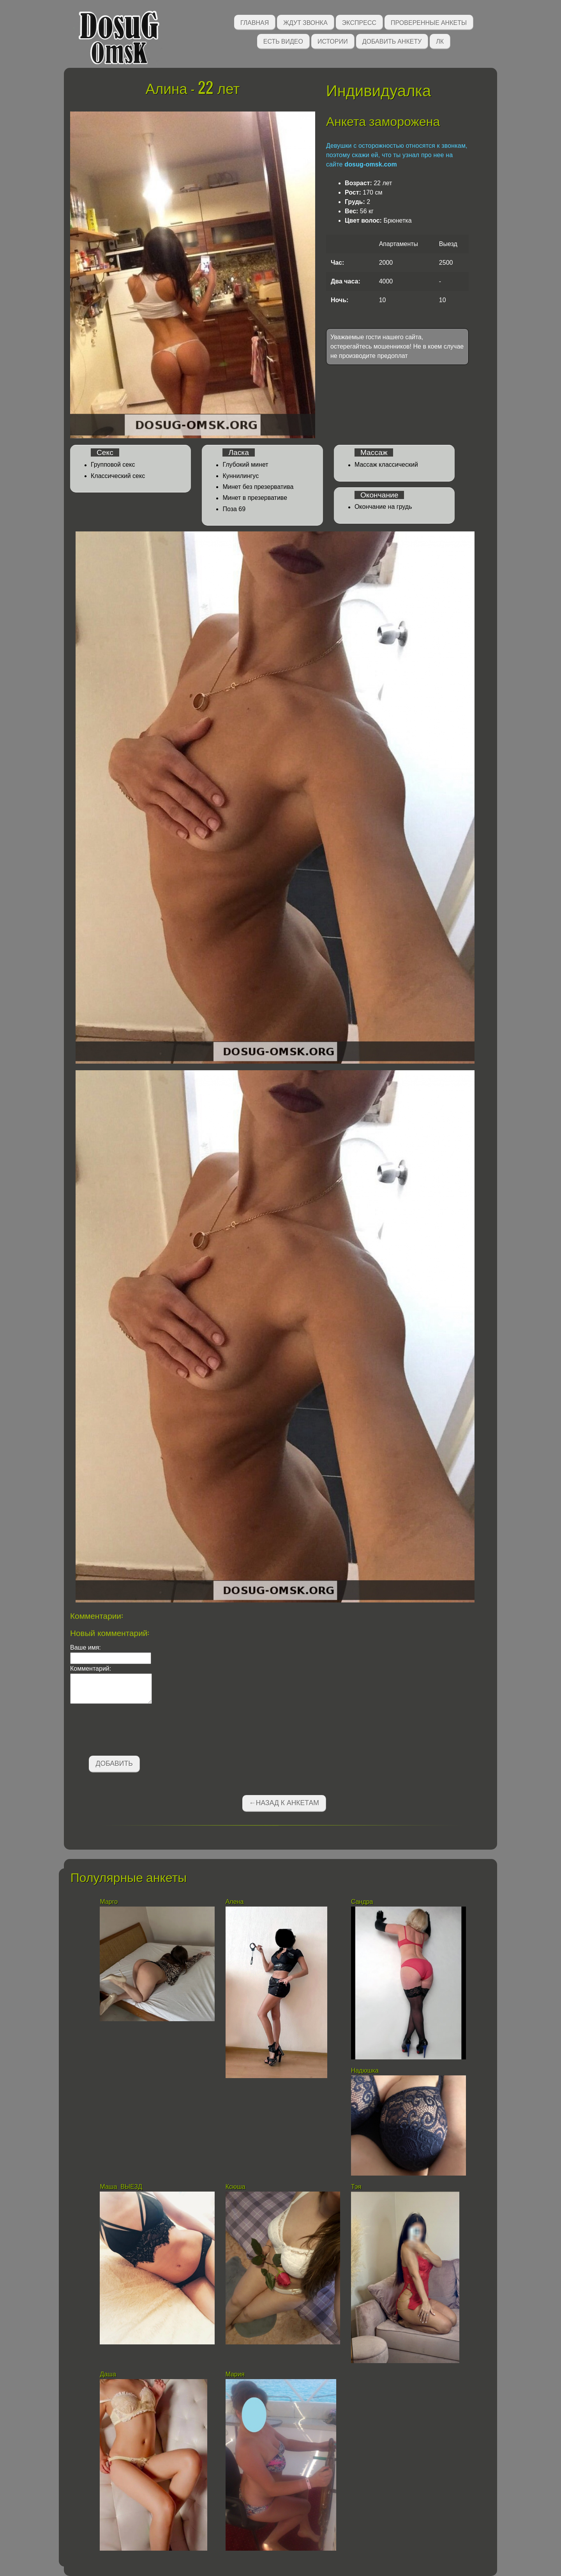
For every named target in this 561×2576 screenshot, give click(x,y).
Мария (236, 2374)
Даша (108, 2374)
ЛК (440, 40)
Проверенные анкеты (429, 22)
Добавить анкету (392, 40)
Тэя (357, 2186)
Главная (254, 22)
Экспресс (359, 22)
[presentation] (129, 1731)
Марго (109, 1901)
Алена (235, 1901)
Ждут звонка (305, 22)
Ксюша (236, 2186)
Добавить (114, 1763)
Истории (333, 40)
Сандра (362, 1901)
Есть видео (283, 40)
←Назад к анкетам (284, 1803)
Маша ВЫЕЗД (121, 2186)
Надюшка (365, 2070)
